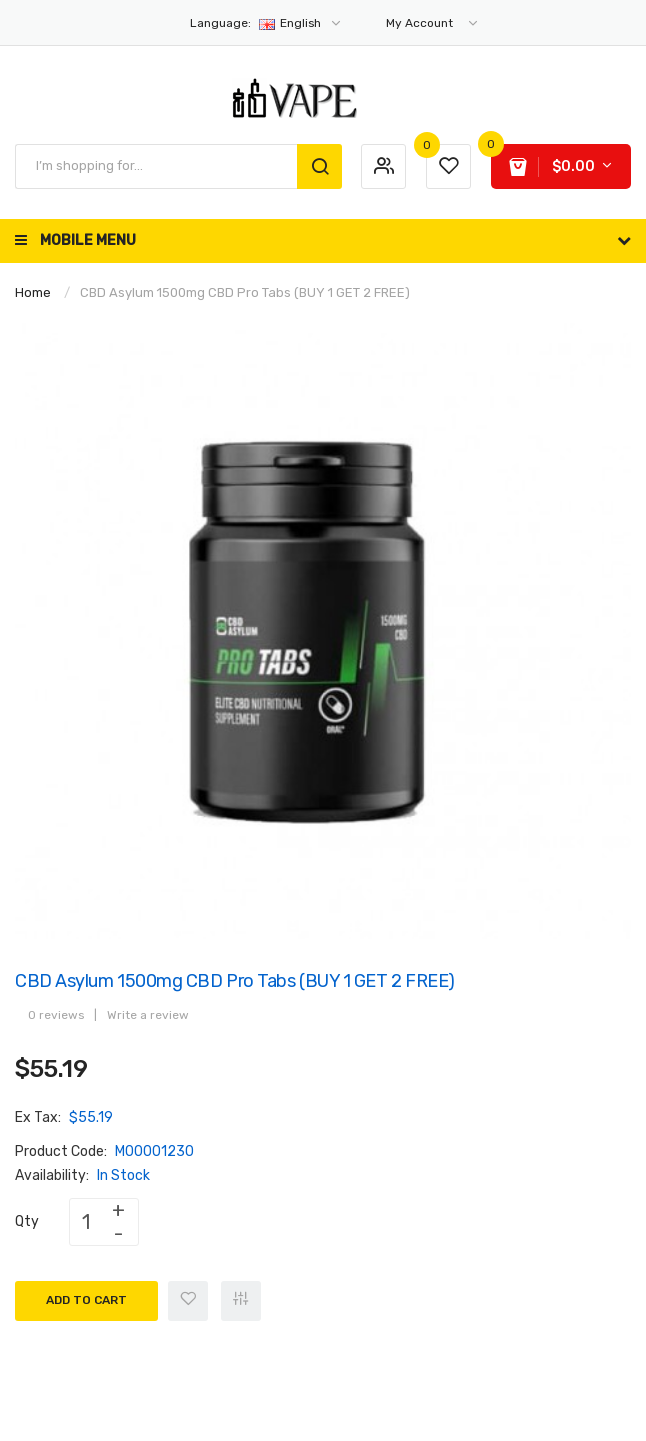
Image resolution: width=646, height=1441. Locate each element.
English (266, 23)
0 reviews (56, 1015)
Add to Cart (86, 1300)
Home (33, 292)
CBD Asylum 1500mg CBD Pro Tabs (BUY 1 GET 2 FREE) (245, 292)
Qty (27, 1221)
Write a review (148, 1015)
